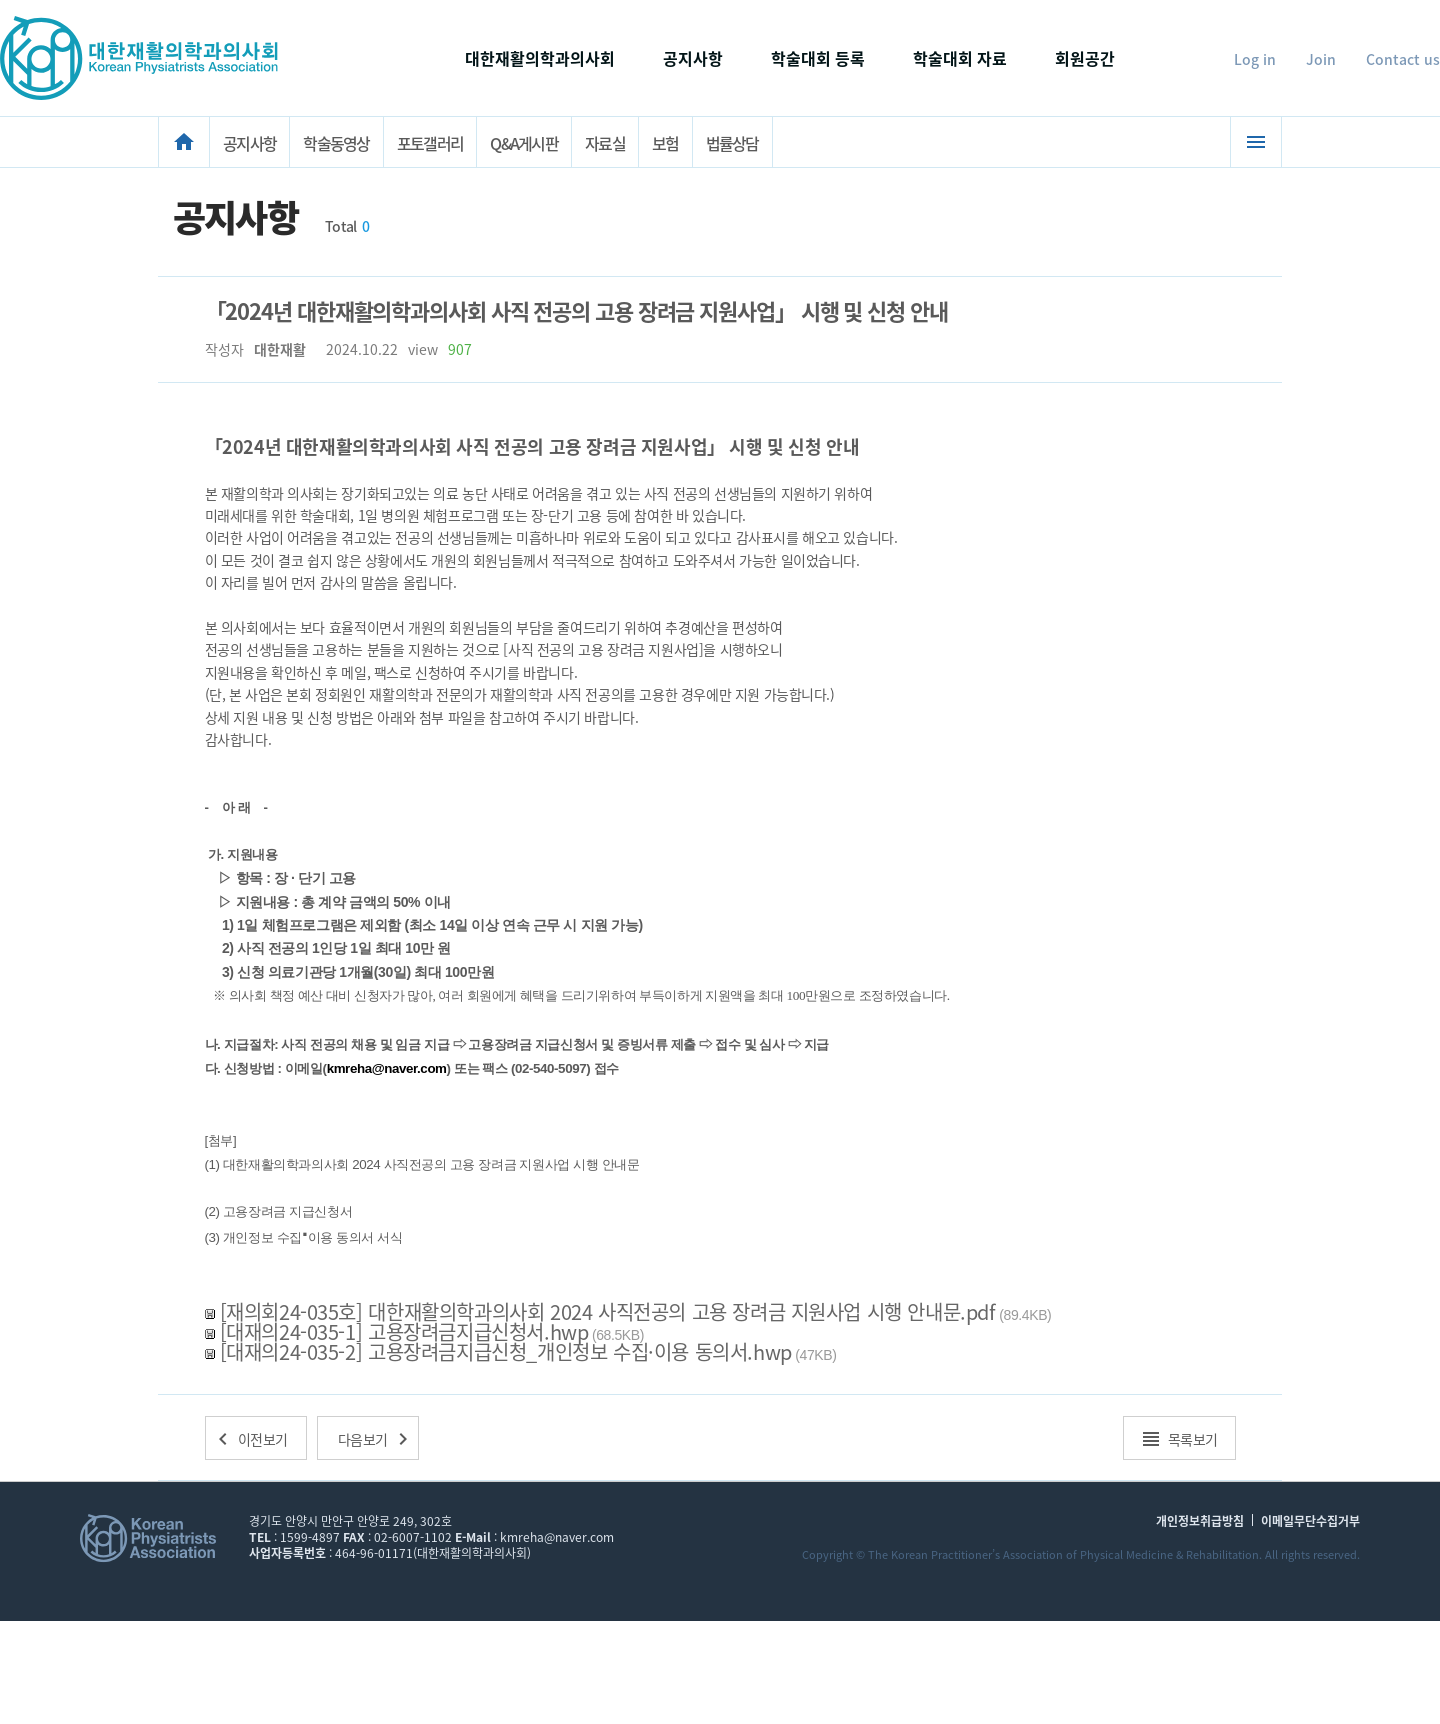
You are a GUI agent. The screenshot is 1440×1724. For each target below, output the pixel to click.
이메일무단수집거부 (1310, 1522)
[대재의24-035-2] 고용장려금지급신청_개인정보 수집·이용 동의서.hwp (506, 1351)
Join (1321, 59)
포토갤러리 (430, 143)
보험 (665, 143)
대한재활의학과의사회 (540, 58)
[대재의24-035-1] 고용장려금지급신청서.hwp (404, 1331)
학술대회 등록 (818, 58)
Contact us (1403, 59)
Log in (1255, 59)
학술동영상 (336, 143)
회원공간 (1085, 58)
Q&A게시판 (524, 143)
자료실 (605, 143)
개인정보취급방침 (1200, 1522)
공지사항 (693, 58)
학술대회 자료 (960, 58)
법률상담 (732, 143)
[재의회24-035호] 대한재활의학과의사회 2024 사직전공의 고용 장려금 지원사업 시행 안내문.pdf (608, 1311)
